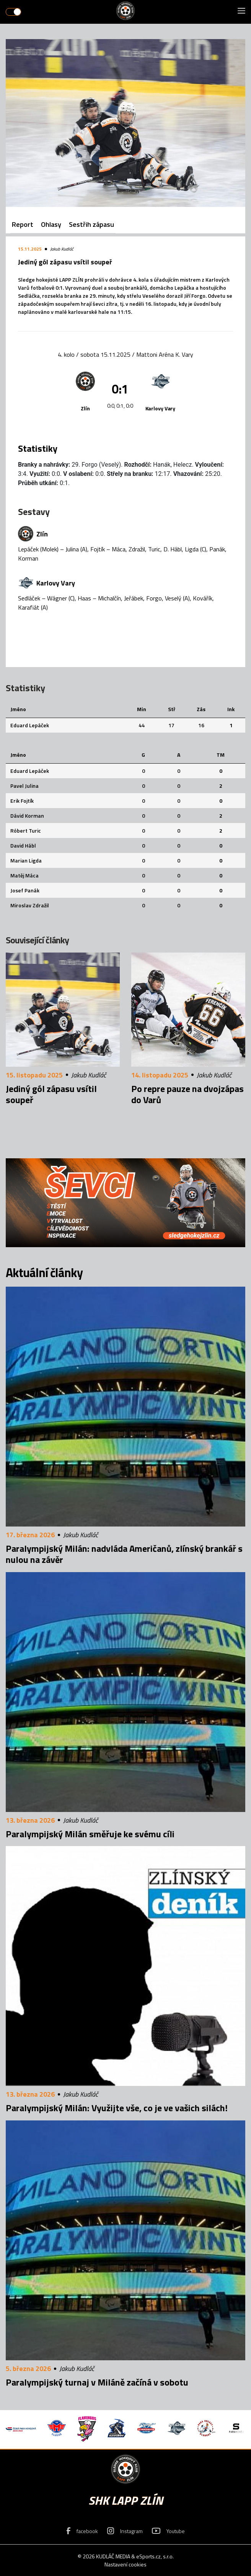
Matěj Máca (24, 875)
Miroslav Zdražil (29, 905)
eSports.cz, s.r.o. (155, 2556)
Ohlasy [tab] (51, 224)
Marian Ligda (26, 860)
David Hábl (23, 845)
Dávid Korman (27, 816)
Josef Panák (24, 890)
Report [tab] (22, 224)
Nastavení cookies (125, 2564)
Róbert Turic (25, 830)
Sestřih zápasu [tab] (91, 224)
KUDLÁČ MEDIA (113, 2556)
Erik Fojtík (22, 801)
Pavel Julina (24, 786)
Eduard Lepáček (29, 725)
